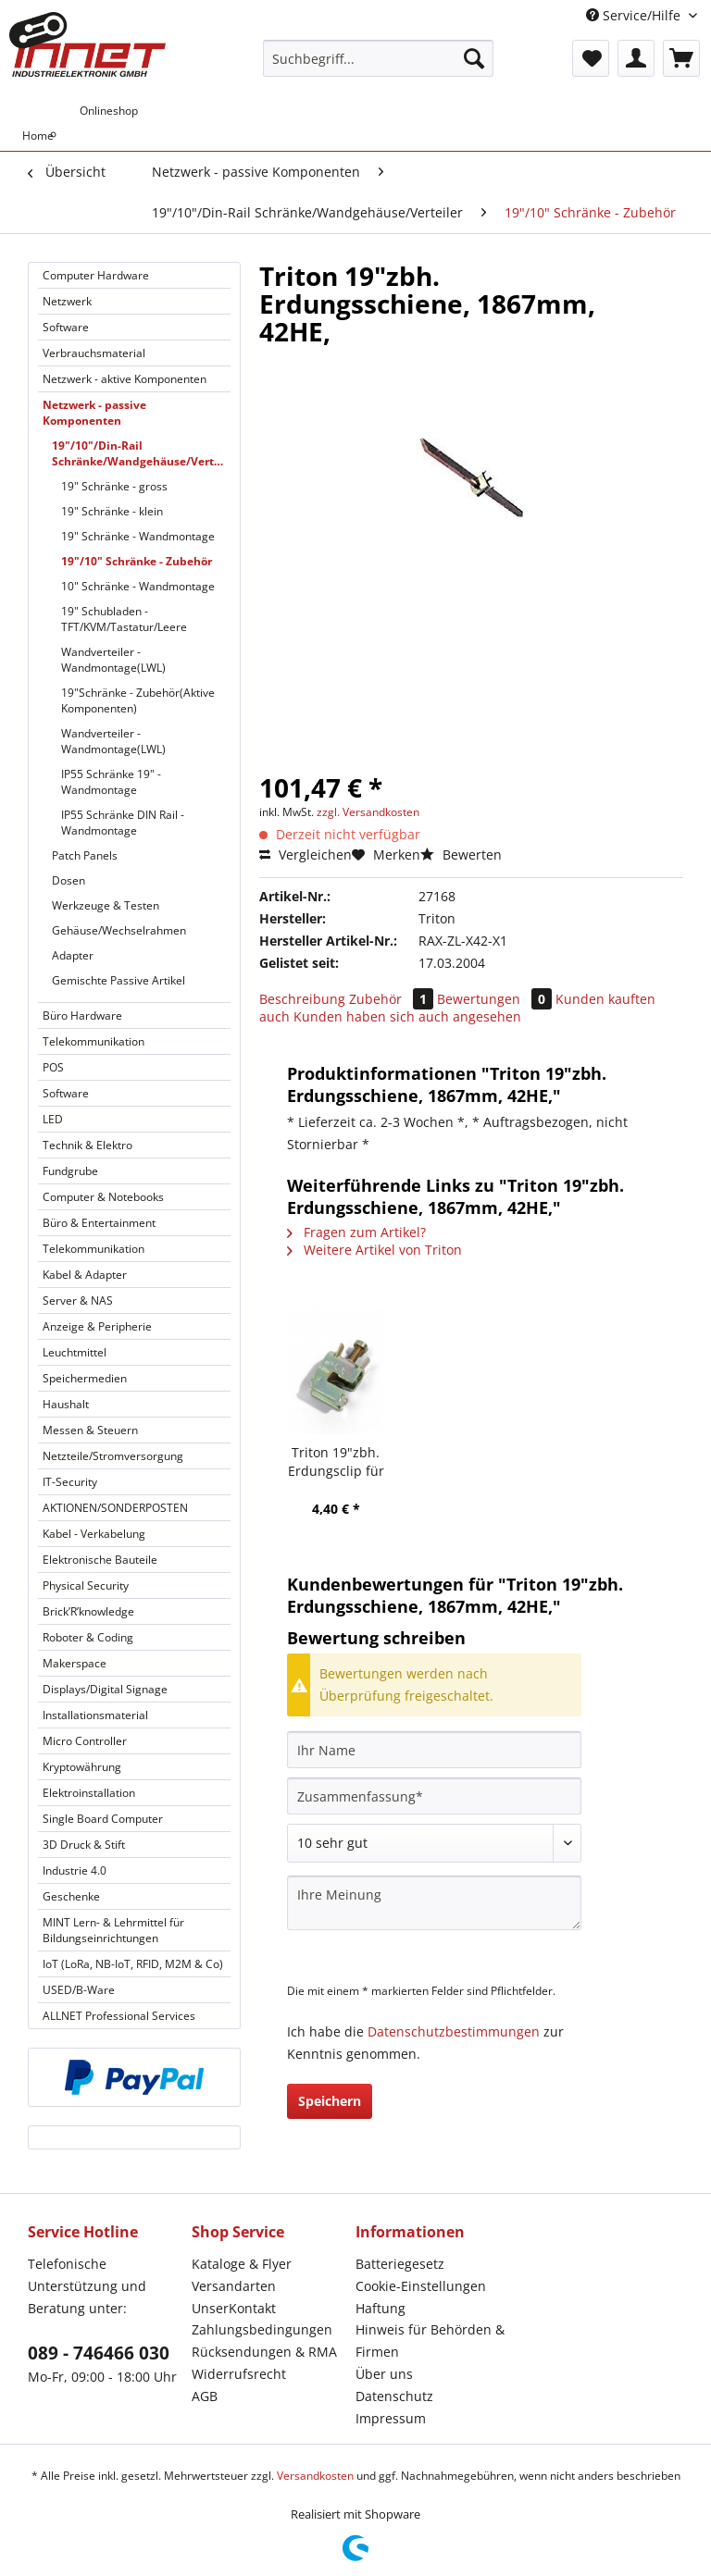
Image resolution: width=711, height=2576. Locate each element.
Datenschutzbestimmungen (454, 2031)
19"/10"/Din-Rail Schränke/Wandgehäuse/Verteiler (141, 453)
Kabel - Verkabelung (94, 1534)
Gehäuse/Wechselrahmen (119, 930)
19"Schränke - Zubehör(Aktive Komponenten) (138, 700)
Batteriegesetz (400, 2264)
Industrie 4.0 (74, 1870)
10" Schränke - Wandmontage (138, 586)
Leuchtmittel (74, 1352)
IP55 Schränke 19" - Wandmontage (111, 782)
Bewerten (461, 854)
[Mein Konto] (636, 58)
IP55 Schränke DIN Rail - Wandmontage (122, 822)
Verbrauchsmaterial (94, 353)
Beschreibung (302, 999)
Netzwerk (67, 301)
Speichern (329, 2101)
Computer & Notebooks (103, 1197)
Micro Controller (85, 1741)
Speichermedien (85, 1378)
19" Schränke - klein (112, 511)
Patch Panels (85, 855)
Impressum (391, 2418)
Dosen (68, 880)
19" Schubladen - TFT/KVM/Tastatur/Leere (124, 619)
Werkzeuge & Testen (105, 905)
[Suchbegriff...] (378, 58)
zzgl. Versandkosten (368, 812)
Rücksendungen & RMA (264, 2351)
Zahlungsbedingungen (262, 2329)
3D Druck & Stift (84, 1844)
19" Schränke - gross (114, 486)
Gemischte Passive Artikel (118, 980)
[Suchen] (474, 58)
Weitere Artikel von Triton (374, 1249)
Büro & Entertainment (99, 1223)
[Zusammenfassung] (434, 1795)
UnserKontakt (234, 2308)
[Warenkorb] (681, 58)
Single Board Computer (103, 1819)
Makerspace (74, 1663)
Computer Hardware (96, 275)
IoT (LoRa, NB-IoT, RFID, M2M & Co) (133, 1964)
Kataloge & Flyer (242, 2264)
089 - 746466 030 (98, 2353)
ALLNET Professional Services (119, 2016)
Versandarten (234, 2286)
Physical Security (86, 1585)
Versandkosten (315, 2475)
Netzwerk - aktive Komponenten (124, 379)
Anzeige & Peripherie (97, 1326)
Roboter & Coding (88, 1637)
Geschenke (71, 1896)
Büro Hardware (82, 1015)
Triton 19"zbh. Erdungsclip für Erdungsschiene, (336, 1461)
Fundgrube (70, 1171)
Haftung (380, 2308)
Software (66, 327)
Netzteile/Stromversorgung (113, 1456)
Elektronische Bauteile (100, 1559)
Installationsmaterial (95, 1715)
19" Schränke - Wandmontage (138, 536)
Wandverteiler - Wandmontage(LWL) (113, 659)
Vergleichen (305, 854)
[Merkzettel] (590, 58)
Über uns (384, 2374)
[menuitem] (378, 67)
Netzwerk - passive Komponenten (94, 412)
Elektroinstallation (89, 1793)
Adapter (73, 955)
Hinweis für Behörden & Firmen (430, 2340)
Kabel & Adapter (85, 1274)
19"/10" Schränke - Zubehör (136, 561)
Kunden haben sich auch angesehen (407, 1016)
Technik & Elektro (87, 1145)
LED (53, 1119)
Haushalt (66, 1404)
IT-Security (70, 1482)
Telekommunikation (93, 1041)
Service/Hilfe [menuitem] (635, 15)
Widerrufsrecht (239, 2374)
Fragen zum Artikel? (356, 1232)
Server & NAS (78, 1300)
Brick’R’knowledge (88, 1611)
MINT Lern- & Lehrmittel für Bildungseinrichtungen (113, 1930)
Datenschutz (394, 2396)
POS (53, 1067)
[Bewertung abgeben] (434, 1843)
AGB (205, 2396)
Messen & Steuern (90, 1430)
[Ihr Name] (434, 1749)
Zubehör (393, 999)
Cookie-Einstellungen (421, 2286)
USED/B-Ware (79, 1990)
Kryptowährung (82, 1767)
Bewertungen (496, 999)
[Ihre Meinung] (434, 1903)
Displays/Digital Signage (105, 1689)
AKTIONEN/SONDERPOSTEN (115, 1508)
